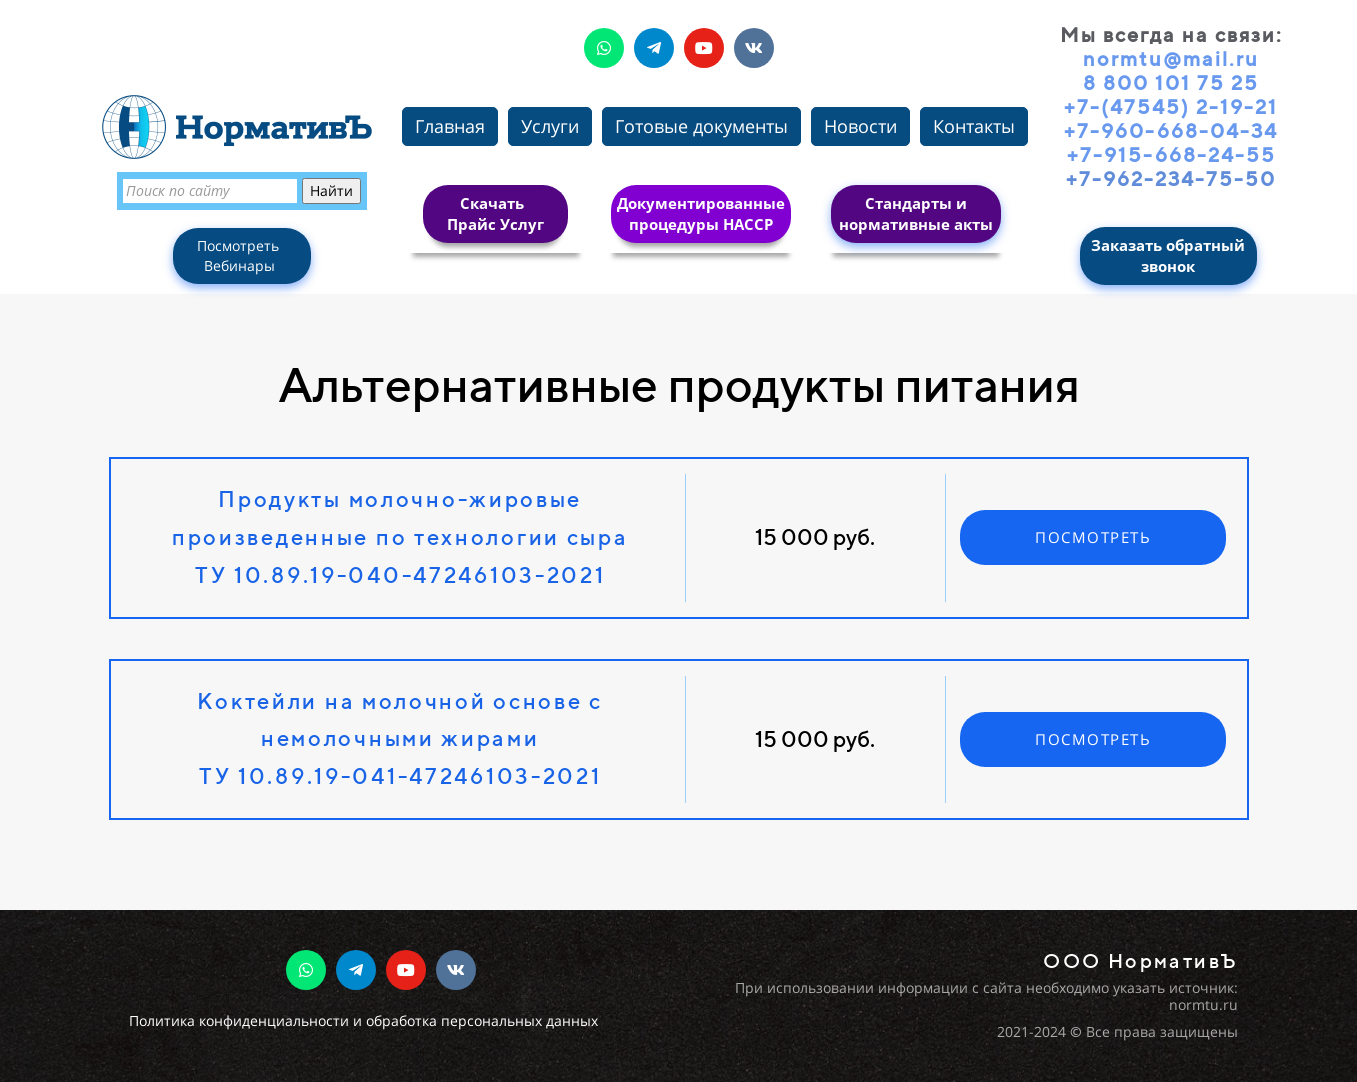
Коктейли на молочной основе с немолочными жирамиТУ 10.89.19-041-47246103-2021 (400, 739)
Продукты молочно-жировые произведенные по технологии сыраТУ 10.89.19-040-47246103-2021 (400, 537)
